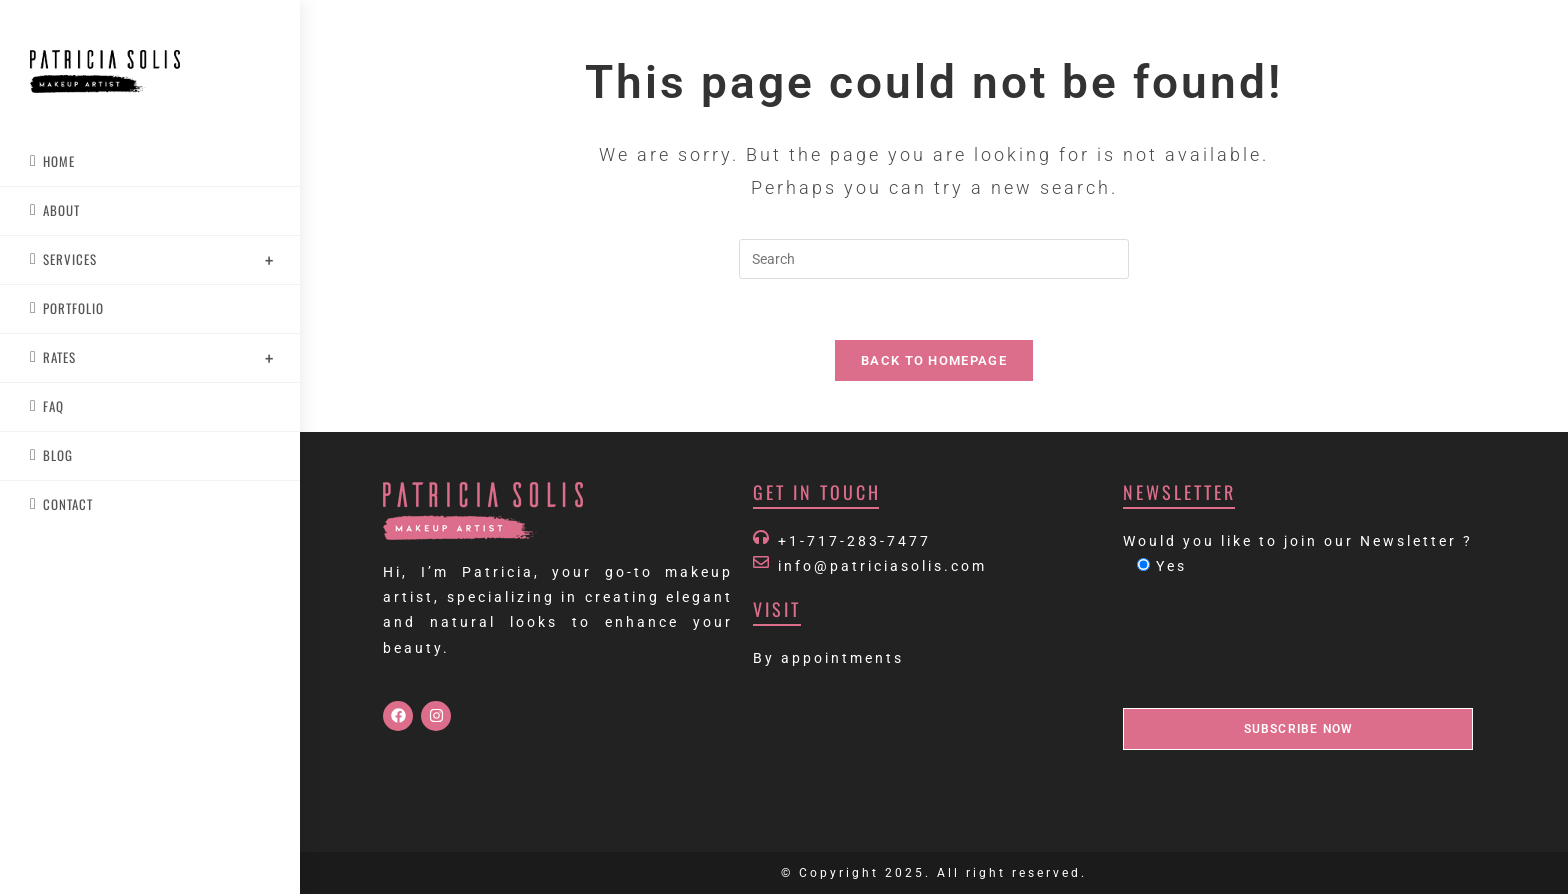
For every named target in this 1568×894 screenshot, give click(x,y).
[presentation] (1275, 644)
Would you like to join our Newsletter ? (1298, 541)
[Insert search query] (934, 259)
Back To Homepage (934, 360)
